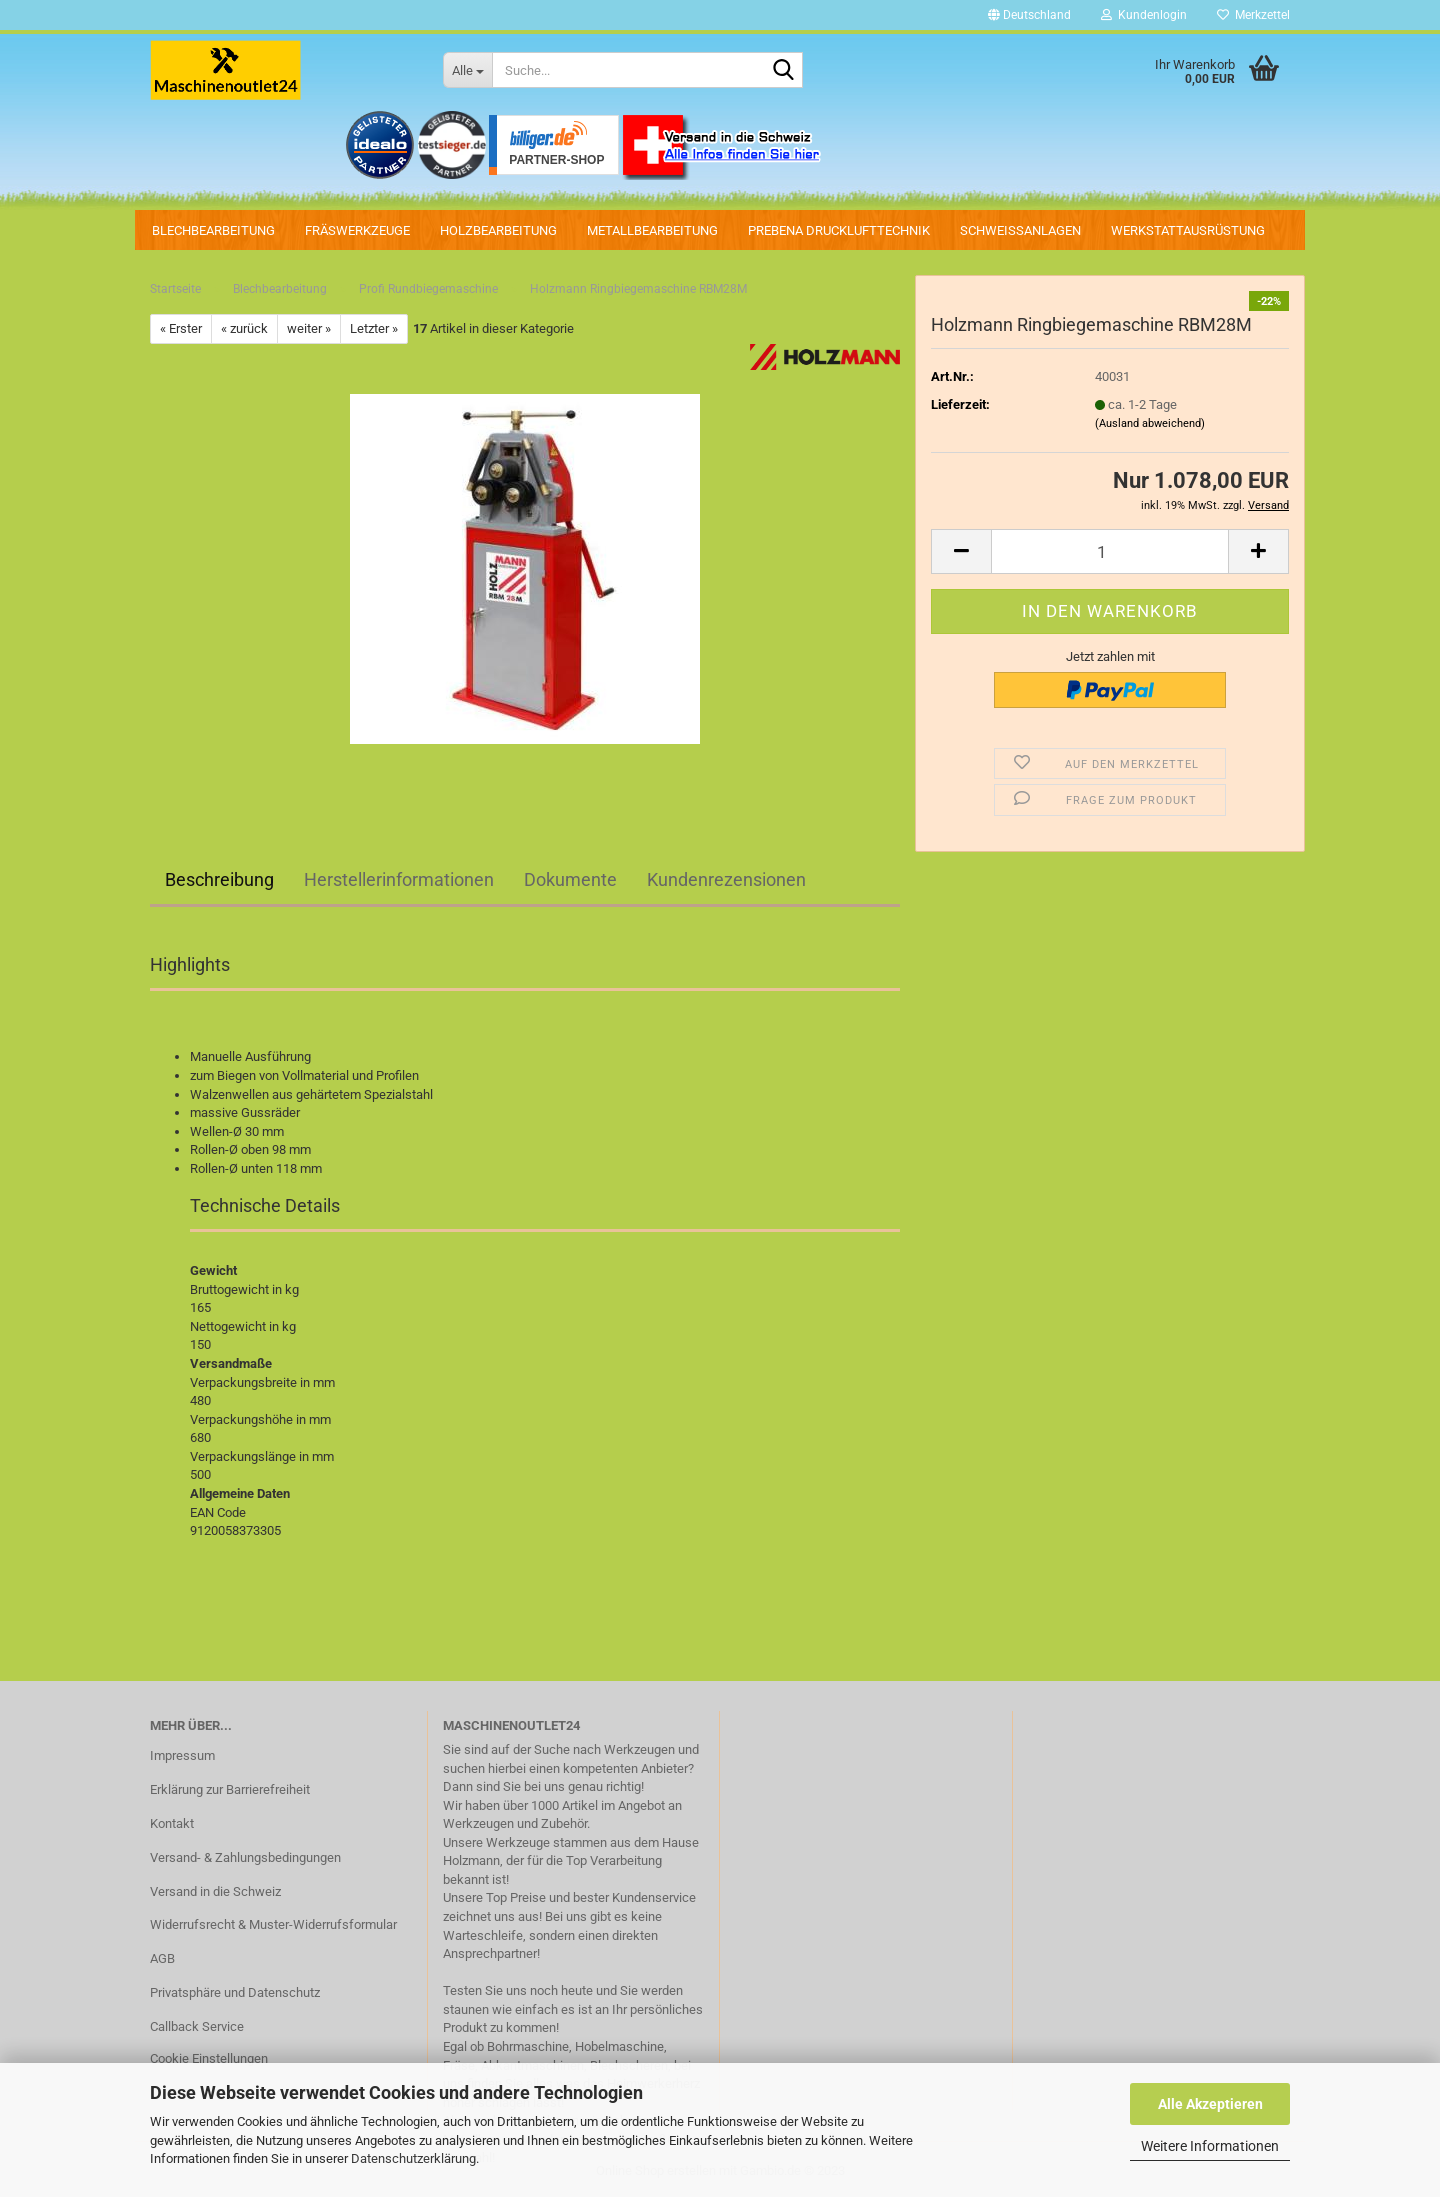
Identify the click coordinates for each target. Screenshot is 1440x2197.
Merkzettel (1253, 15)
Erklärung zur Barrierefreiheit (230, 1789)
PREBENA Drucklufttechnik (839, 230)
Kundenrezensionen (726, 879)
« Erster (181, 328)
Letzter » (374, 328)
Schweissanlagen (1020, 230)
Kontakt (172, 1823)
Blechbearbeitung (213, 230)
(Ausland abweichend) (1150, 423)
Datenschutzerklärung (413, 2158)
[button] (1029, 15)
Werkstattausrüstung (1188, 230)
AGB (162, 1958)
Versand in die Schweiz (215, 1891)
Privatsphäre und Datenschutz (235, 1992)
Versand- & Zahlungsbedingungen (245, 1857)
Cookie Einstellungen (209, 2058)
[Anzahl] (1110, 551)
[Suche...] (467, 70)
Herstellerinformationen (399, 879)
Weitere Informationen (1210, 2146)
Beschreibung (219, 879)
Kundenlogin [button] (1144, 15)
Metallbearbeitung (652, 230)
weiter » (309, 328)
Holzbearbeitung (498, 230)
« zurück (244, 328)
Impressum (182, 1755)
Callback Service (197, 2026)
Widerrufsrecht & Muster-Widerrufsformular (273, 1924)
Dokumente (570, 879)
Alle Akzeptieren (1210, 2104)
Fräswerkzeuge (357, 230)
